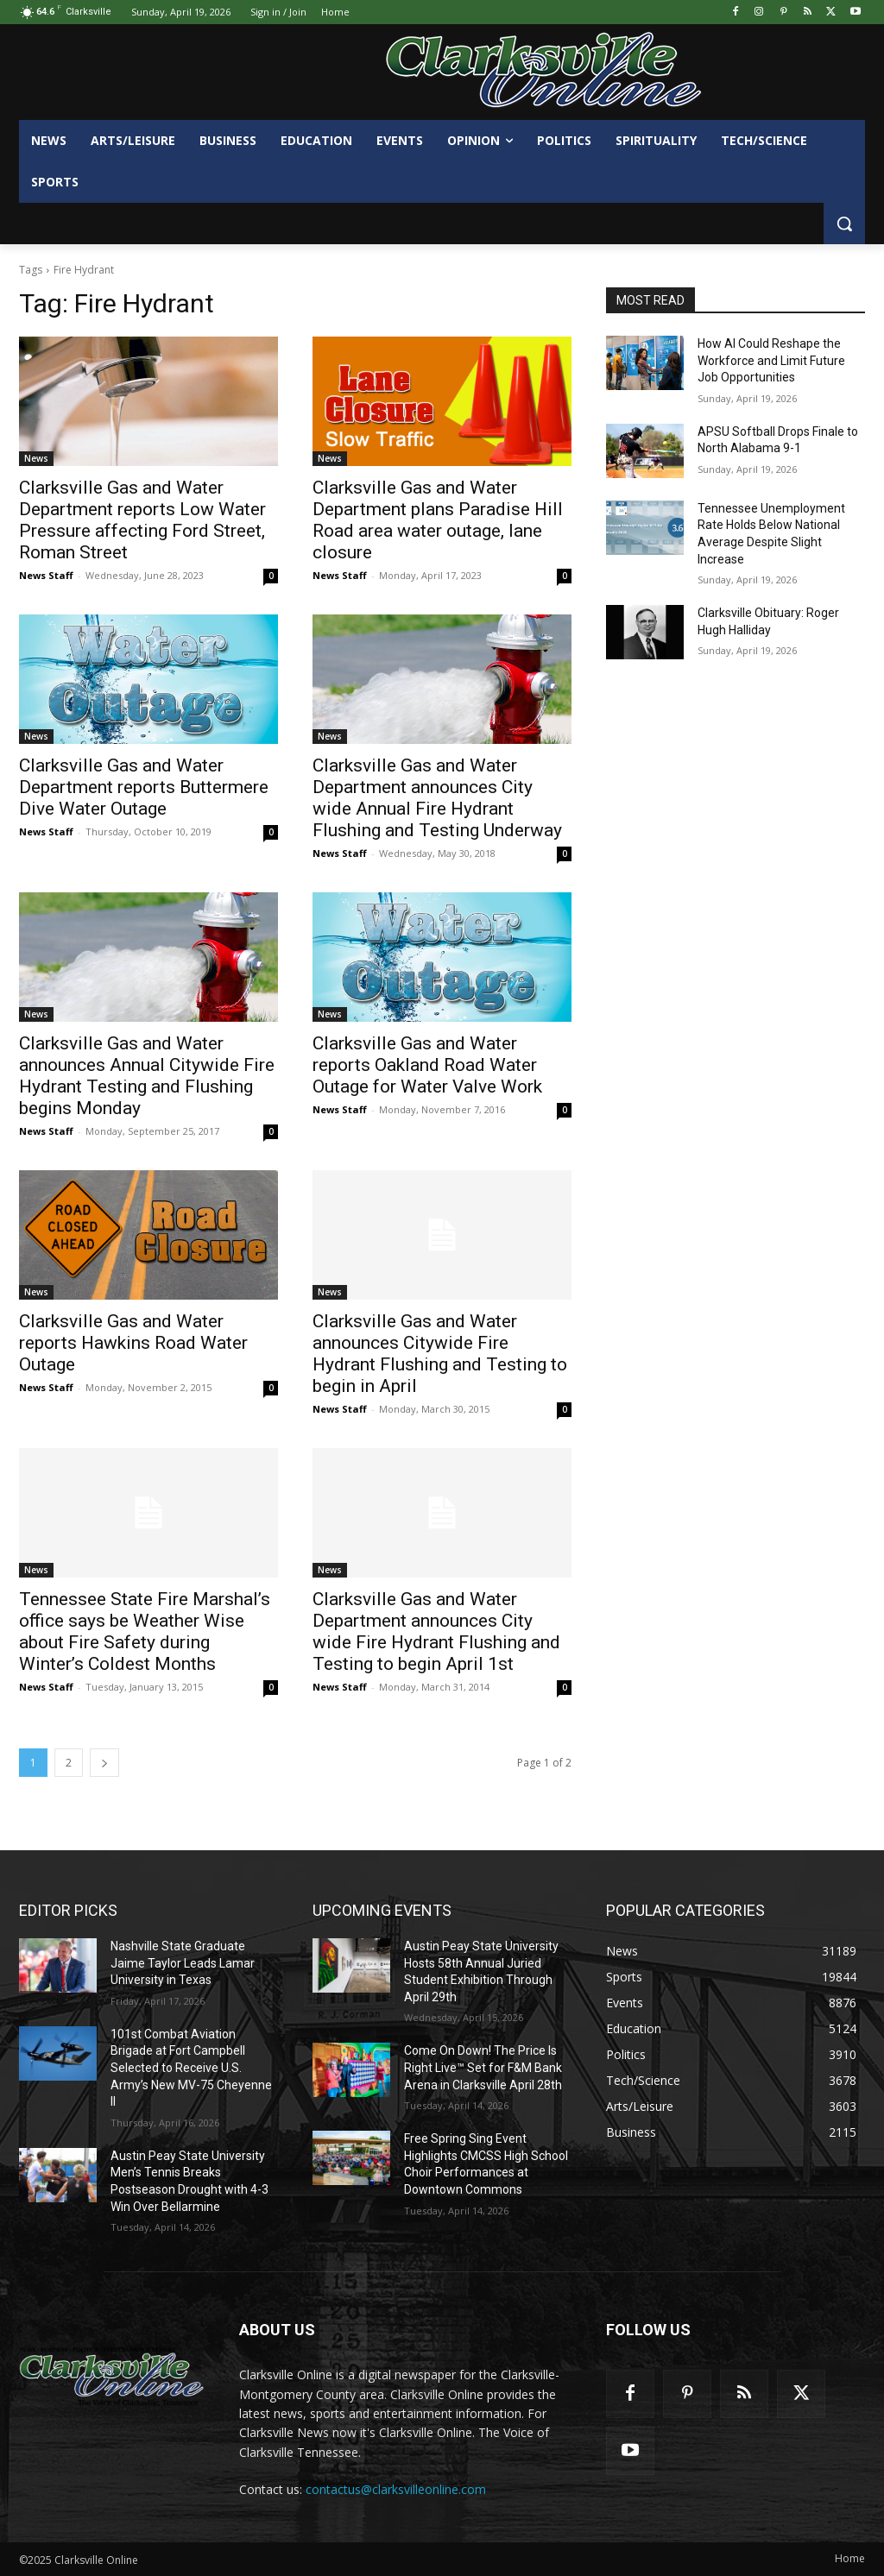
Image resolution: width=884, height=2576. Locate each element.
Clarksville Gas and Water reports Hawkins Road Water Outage (133, 1343)
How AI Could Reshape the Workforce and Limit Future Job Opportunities (771, 360)
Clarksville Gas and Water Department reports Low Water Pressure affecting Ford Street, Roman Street (142, 520)
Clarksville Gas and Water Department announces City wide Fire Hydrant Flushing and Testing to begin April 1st (436, 1631)
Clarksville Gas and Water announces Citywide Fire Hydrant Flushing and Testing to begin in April (440, 1353)
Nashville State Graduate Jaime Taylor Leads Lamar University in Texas (182, 1963)
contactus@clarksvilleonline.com (396, 2489)
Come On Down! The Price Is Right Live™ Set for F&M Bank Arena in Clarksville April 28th (483, 2067)
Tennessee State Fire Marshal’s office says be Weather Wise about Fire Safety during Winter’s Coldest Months (144, 1631)
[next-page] (104, 1762)
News (36, 458)
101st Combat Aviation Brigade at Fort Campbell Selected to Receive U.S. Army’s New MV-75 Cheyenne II (191, 2067)
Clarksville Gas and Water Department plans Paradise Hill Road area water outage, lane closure (438, 520)
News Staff (46, 575)
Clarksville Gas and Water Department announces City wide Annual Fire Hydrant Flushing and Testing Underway (437, 798)
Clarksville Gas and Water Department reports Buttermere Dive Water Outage (143, 787)
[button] (844, 223)
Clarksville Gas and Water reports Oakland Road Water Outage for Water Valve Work (427, 1065)
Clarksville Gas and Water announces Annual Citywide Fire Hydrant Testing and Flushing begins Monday (147, 1075)
